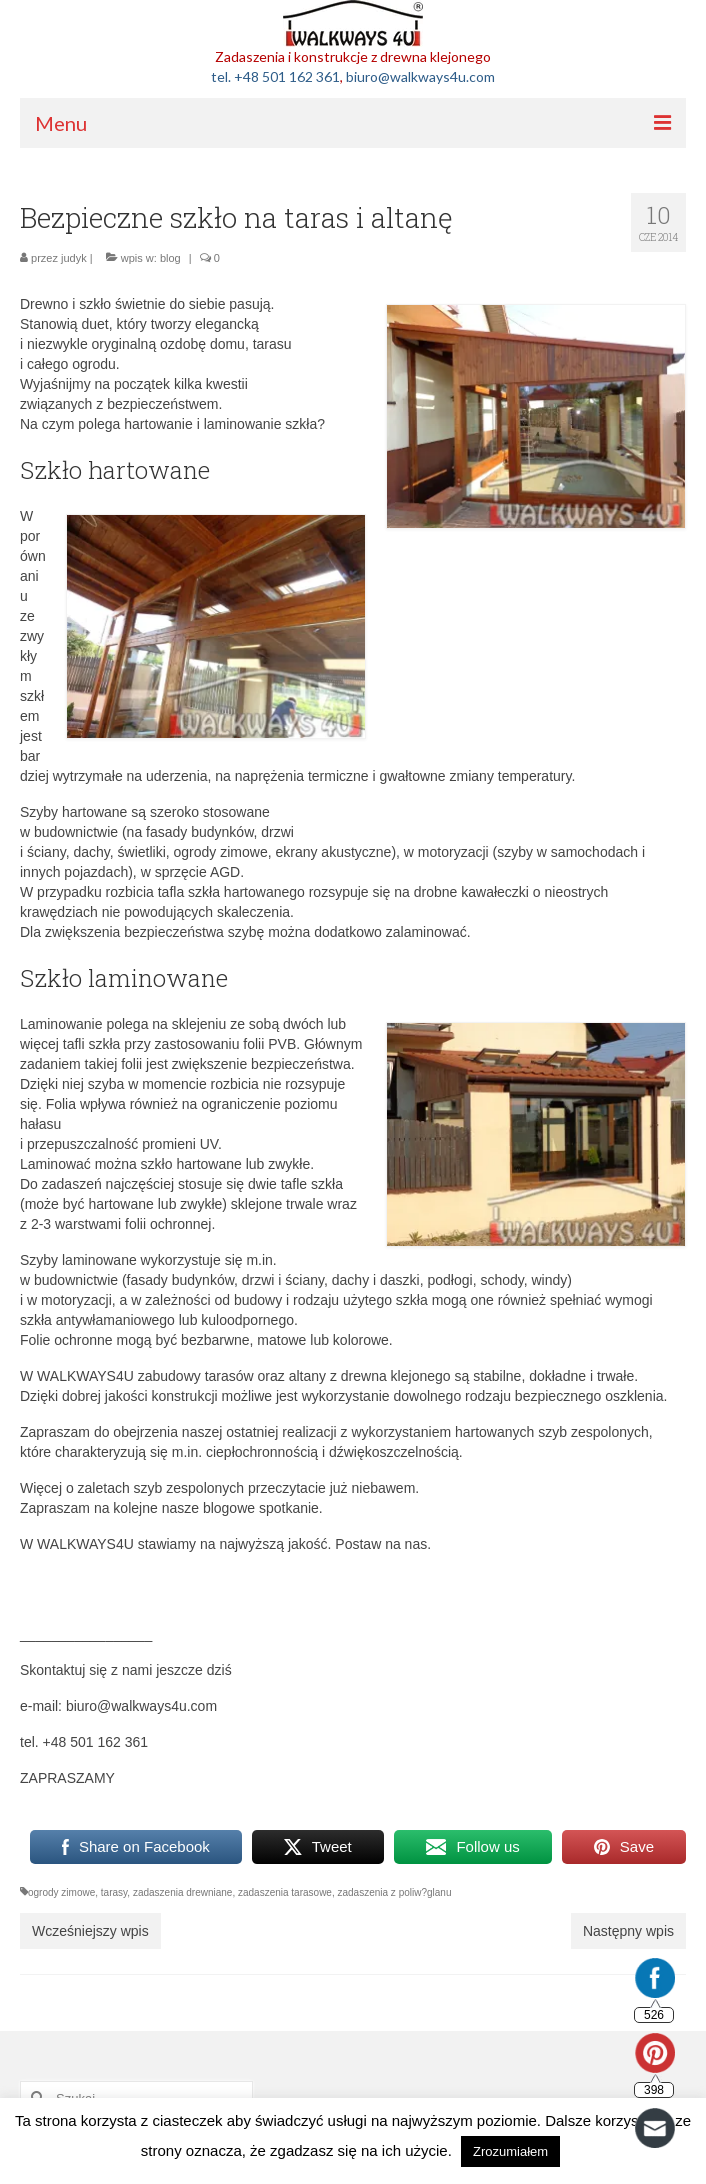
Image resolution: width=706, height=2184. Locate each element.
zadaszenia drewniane (183, 1892)
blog (170, 258)
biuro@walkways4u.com (420, 76)
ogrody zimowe (61, 1892)
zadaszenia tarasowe (285, 1892)
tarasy (114, 1892)
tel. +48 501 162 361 (275, 76)
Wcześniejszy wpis (90, 1931)
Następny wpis (628, 1931)
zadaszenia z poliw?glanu (394, 1892)
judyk (74, 258)
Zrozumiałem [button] (510, 2151)
